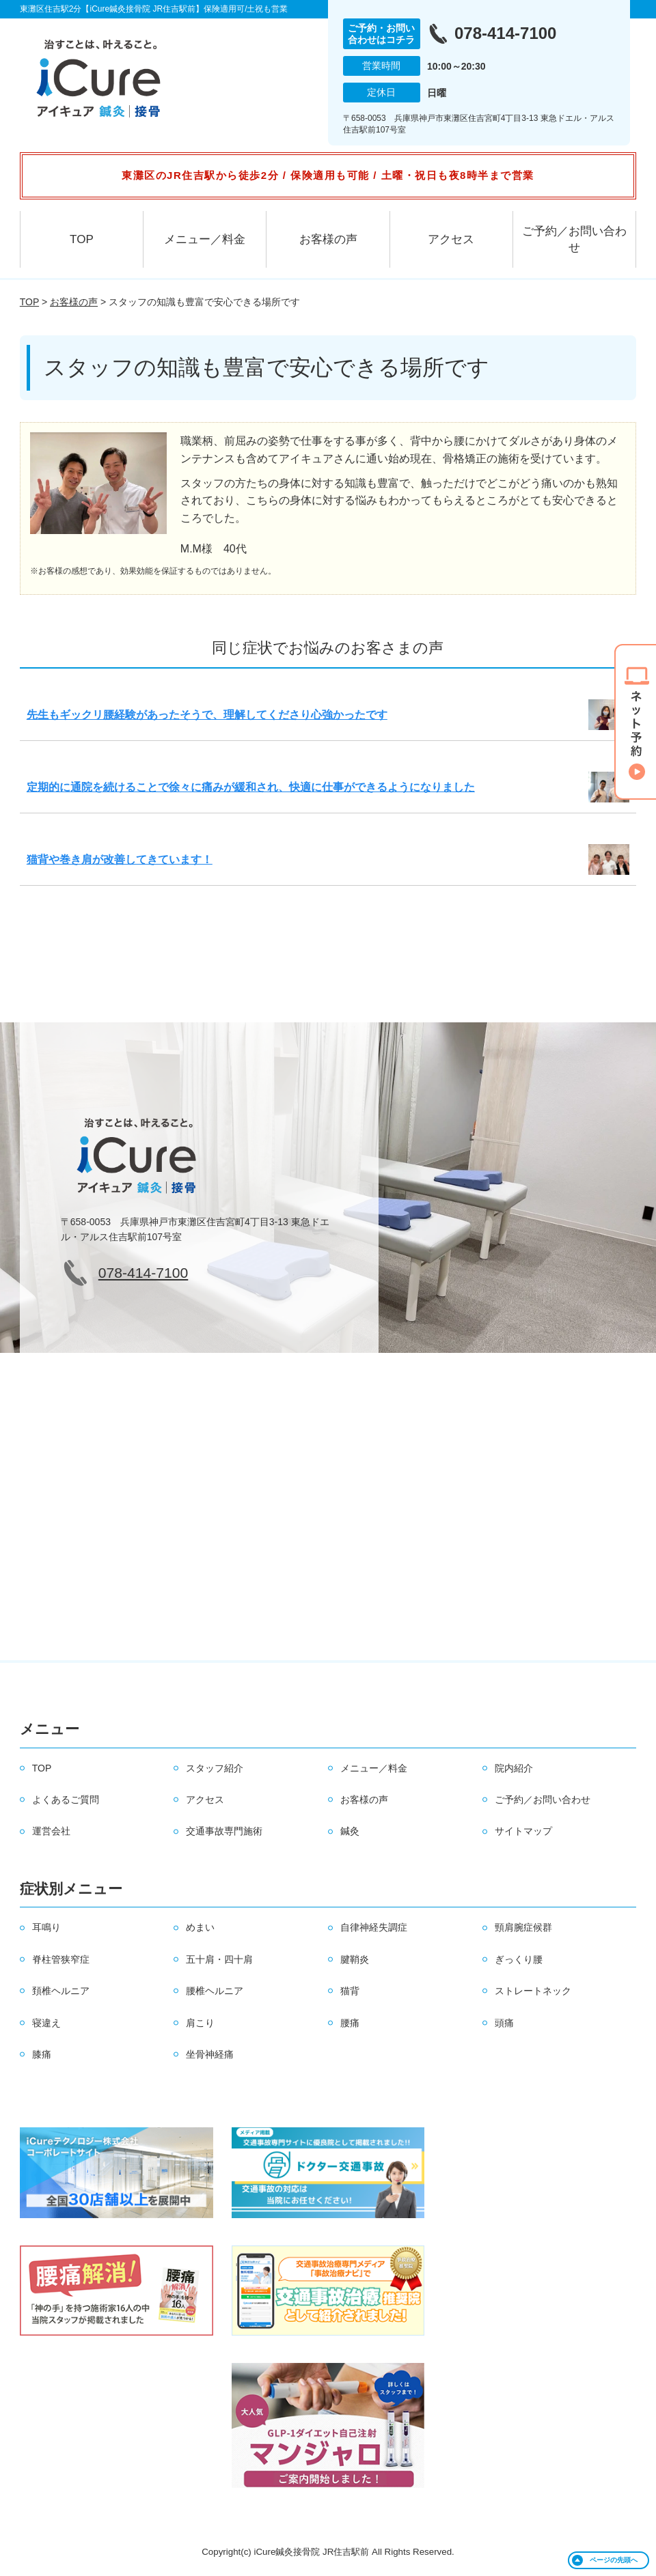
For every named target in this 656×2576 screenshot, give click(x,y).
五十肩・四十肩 (219, 1959)
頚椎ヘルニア (61, 1990)
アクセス (451, 239)
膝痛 (41, 2054)
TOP (82, 239)
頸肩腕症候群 (523, 1927)
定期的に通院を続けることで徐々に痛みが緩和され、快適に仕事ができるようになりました (251, 787)
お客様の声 (328, 239)
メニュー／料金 (204, 239)
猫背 (349, 1990)
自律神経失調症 (373, 1927)
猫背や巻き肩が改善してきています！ (120, 859)
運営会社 (51, 1830)
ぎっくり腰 (519, 1959)
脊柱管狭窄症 (61, 1959)
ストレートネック (533, 1990)
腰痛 (349, 2022)
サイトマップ (523, 1830)
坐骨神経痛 (210, 2054)
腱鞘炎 (354, 1959)
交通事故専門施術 (224, 1830)
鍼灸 (349, 1830)
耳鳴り (46, 1927)
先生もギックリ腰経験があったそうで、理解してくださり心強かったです (207, 714)
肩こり (200, 2022)
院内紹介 (514, 1768)
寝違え (46, 2022)
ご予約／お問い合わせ (574, 239)
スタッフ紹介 (214, 1768)
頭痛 (504, 2022)
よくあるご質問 (65, 1799)
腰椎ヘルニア (214, 1990)
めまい (200, 1927)
